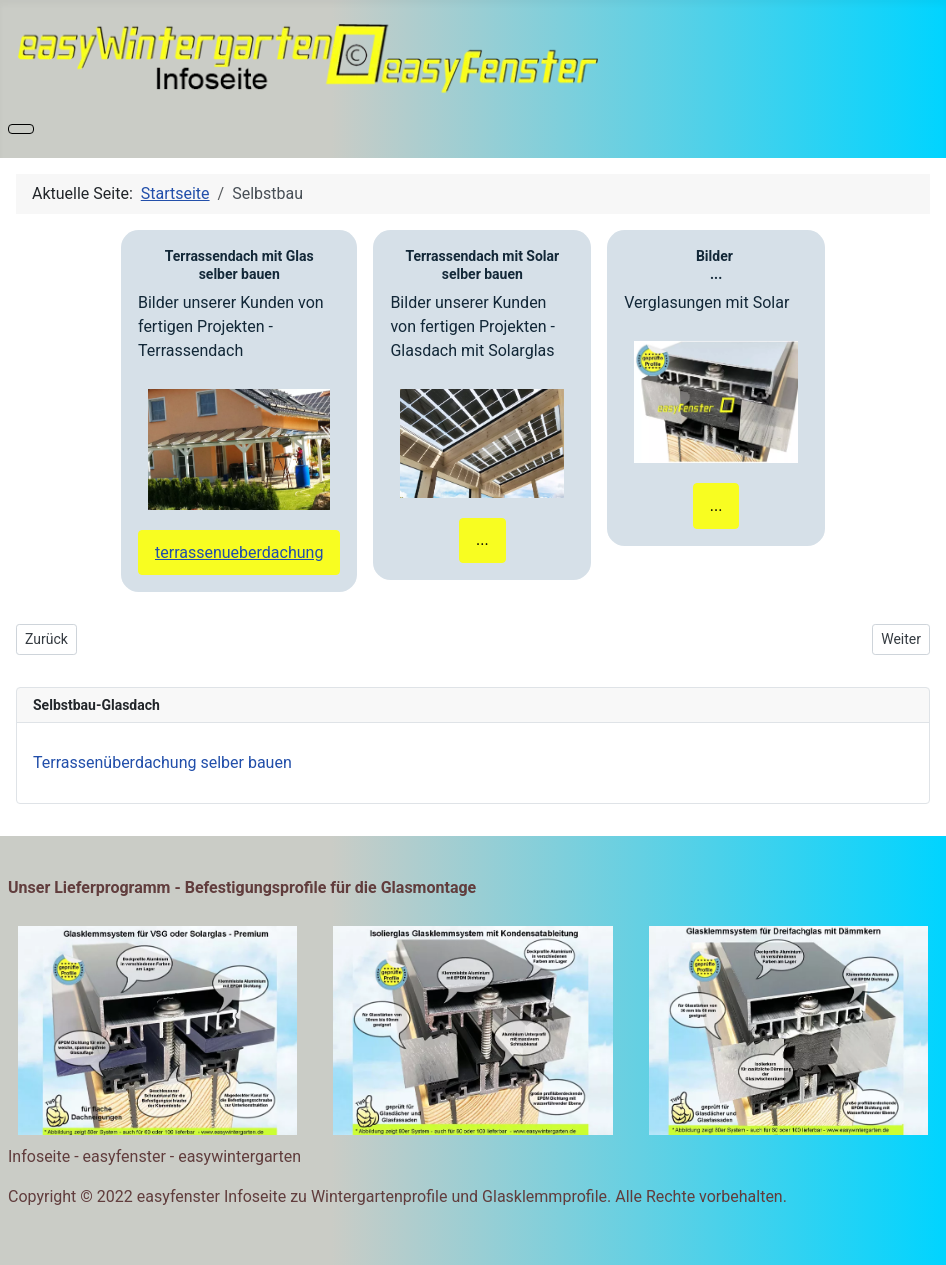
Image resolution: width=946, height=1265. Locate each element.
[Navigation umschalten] (21, 129)
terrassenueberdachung (239, 552)
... (482, 539)
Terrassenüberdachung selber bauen (162, 762)
